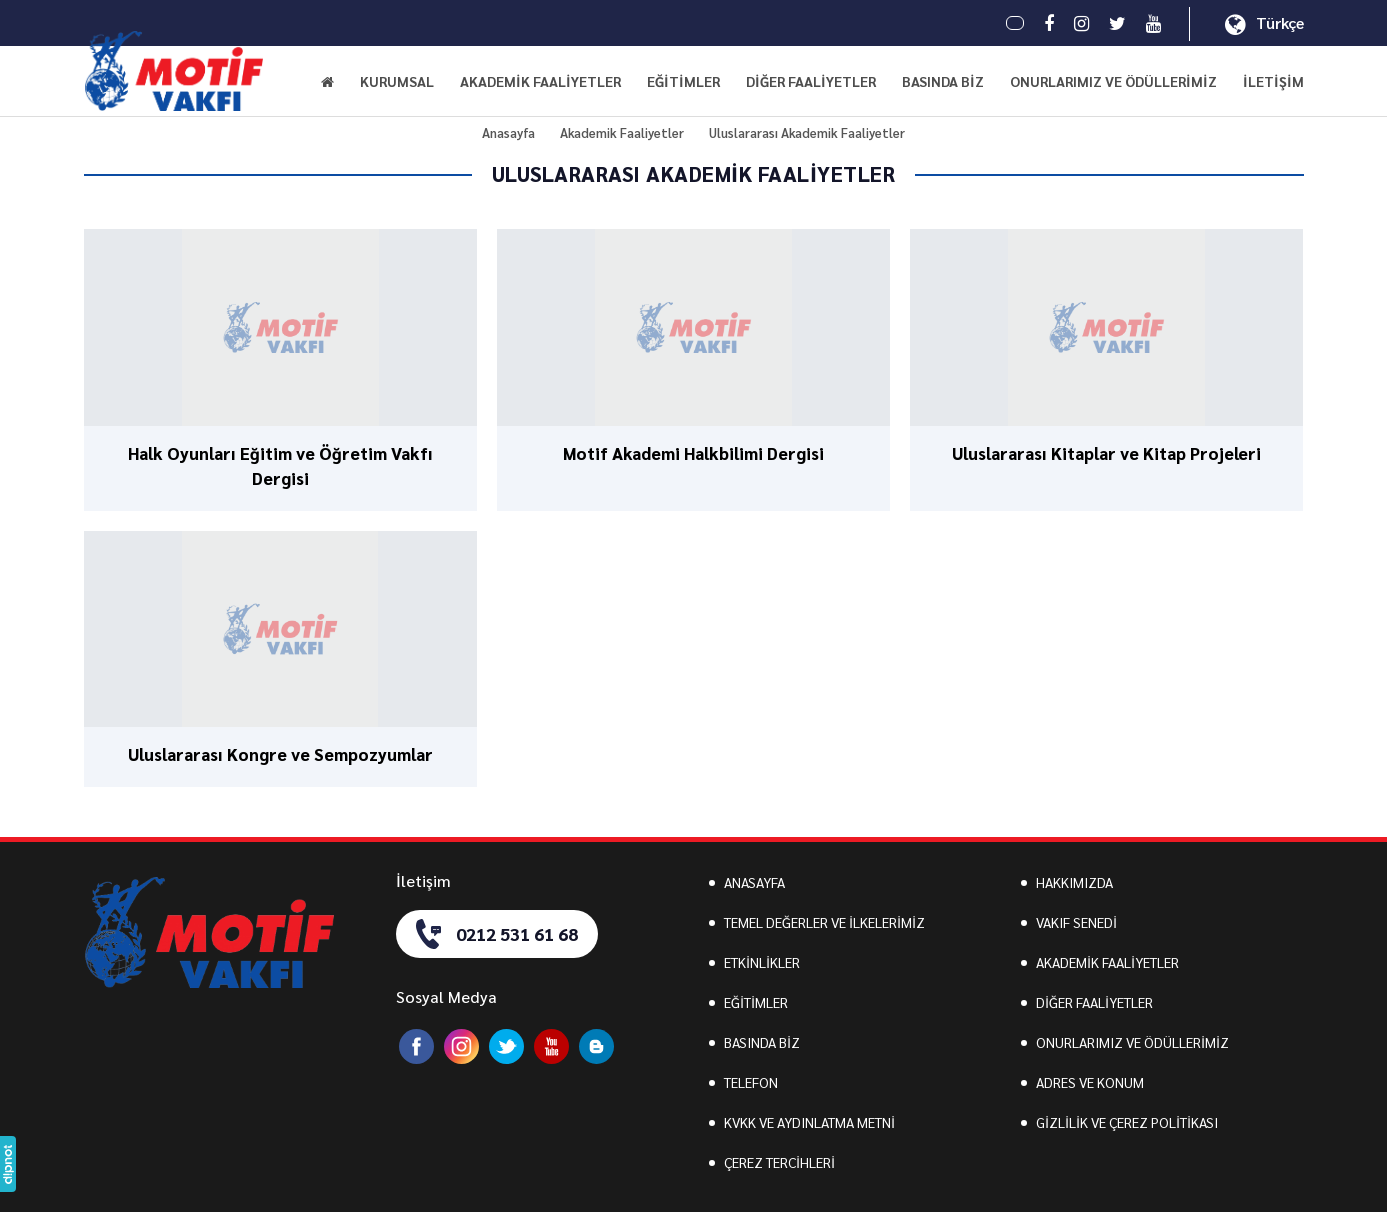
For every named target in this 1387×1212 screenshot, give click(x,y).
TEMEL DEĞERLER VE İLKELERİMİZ (824, 922)
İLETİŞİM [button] (1273, 81)
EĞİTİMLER (756, 1002)
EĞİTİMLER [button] (683, 81)
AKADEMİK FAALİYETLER (1107, 962)
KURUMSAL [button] (397, 81)
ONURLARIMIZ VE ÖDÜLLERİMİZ (1113, 81)
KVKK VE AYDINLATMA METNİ (809, 1122)
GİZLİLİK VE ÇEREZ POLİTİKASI (1127, 1122)
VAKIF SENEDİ (1076, 922)
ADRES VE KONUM (1090, 1082)
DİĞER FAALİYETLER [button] (811, 81)
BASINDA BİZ (943, 81)
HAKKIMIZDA (1074, 882)
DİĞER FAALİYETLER (1094, 1002)
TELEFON (751, 1082)
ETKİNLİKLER (762, 962)
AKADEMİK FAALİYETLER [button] (540, 81)
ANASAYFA (754, 882)
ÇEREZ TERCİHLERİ (779, 1162)
